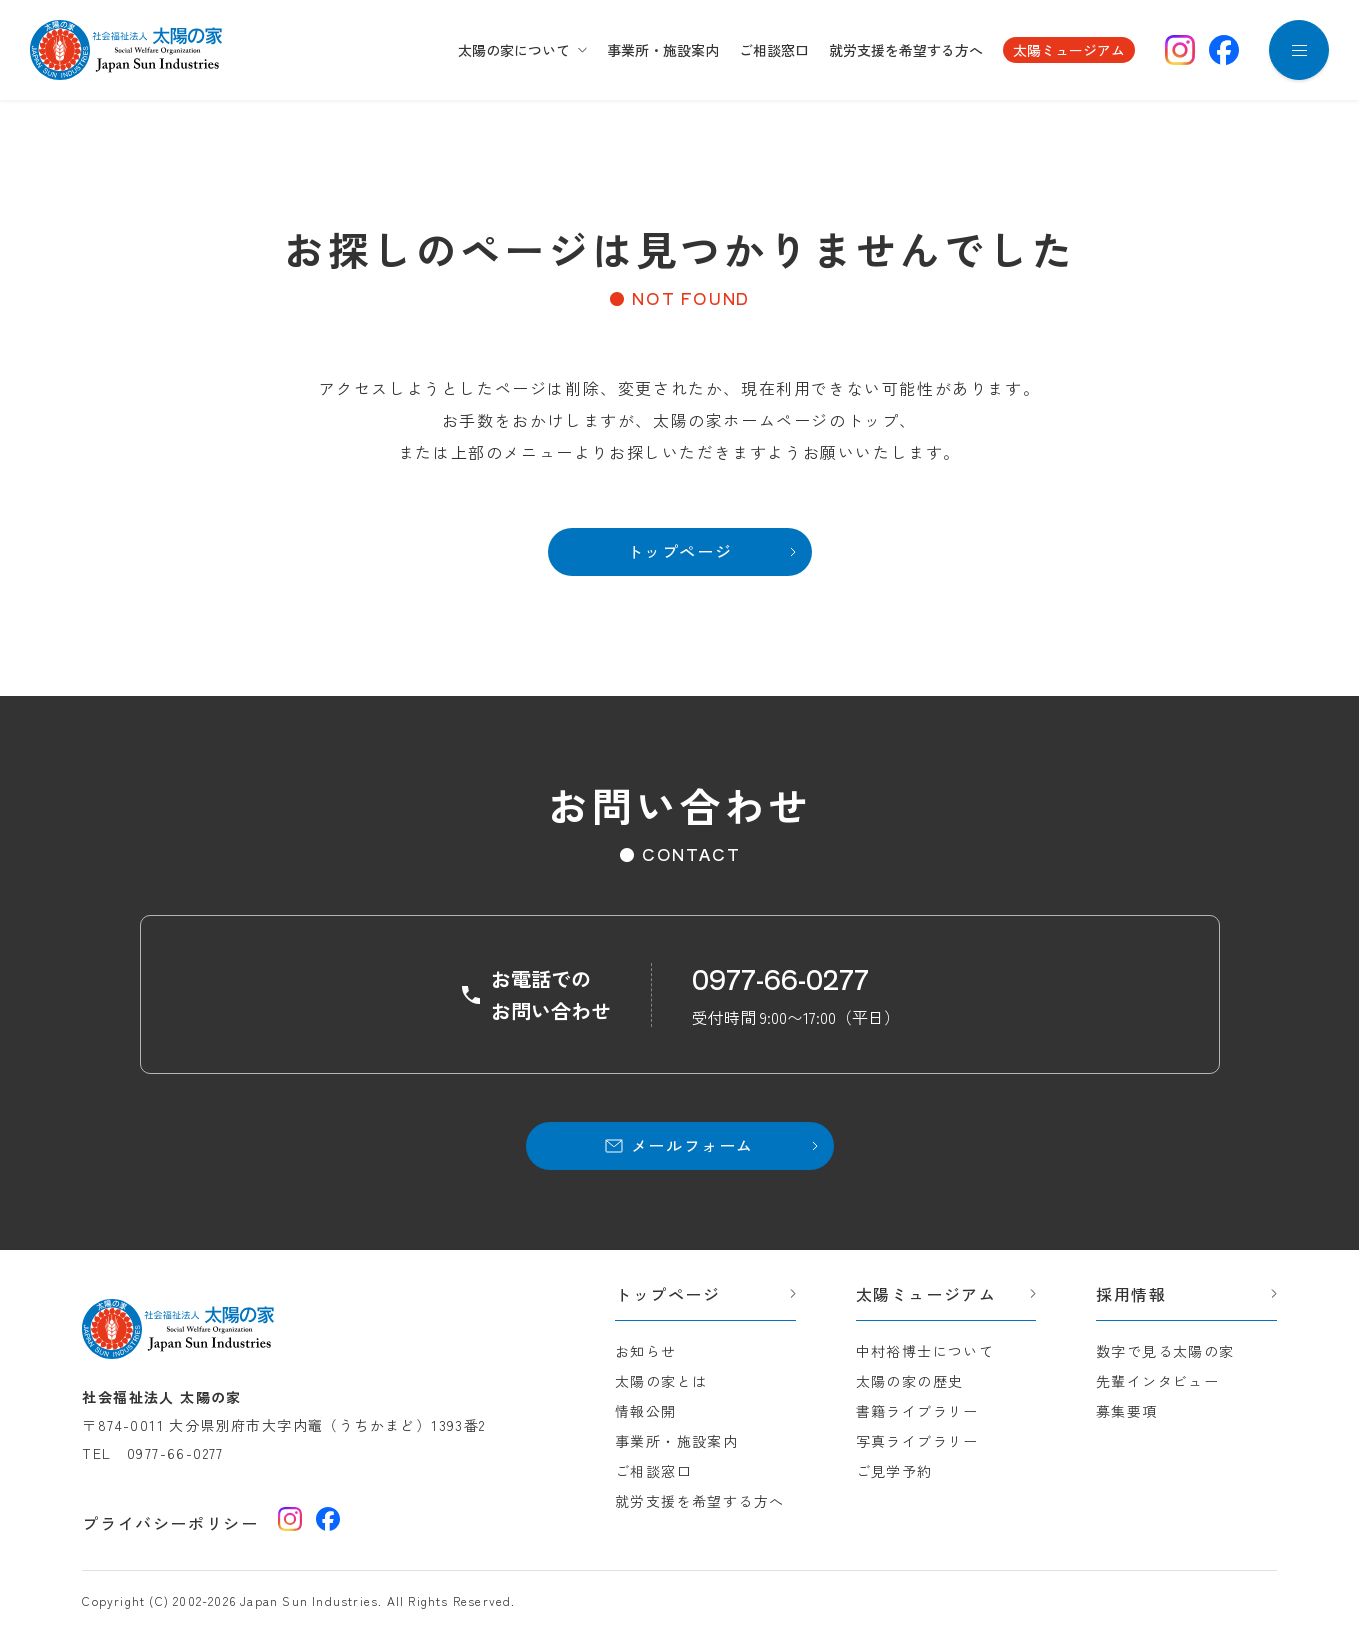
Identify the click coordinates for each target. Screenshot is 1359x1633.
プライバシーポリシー (170, 1523)
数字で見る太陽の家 (1165, 1351)
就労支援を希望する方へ (906, 50)
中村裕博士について (925, 1351)
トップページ (668, 1294)
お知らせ (646, 1351)
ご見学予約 (894, 1471)
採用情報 (1131, 1294)
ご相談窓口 (774, 50)
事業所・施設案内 (663, 50)
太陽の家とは (661, 1381)
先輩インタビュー (1157, 1381)
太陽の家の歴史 (910, 1381)
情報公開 (646, 1411)
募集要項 (1127, 1411)
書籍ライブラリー (917, 1411)
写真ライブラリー (917, 1441)
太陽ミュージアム (1069, 50)
